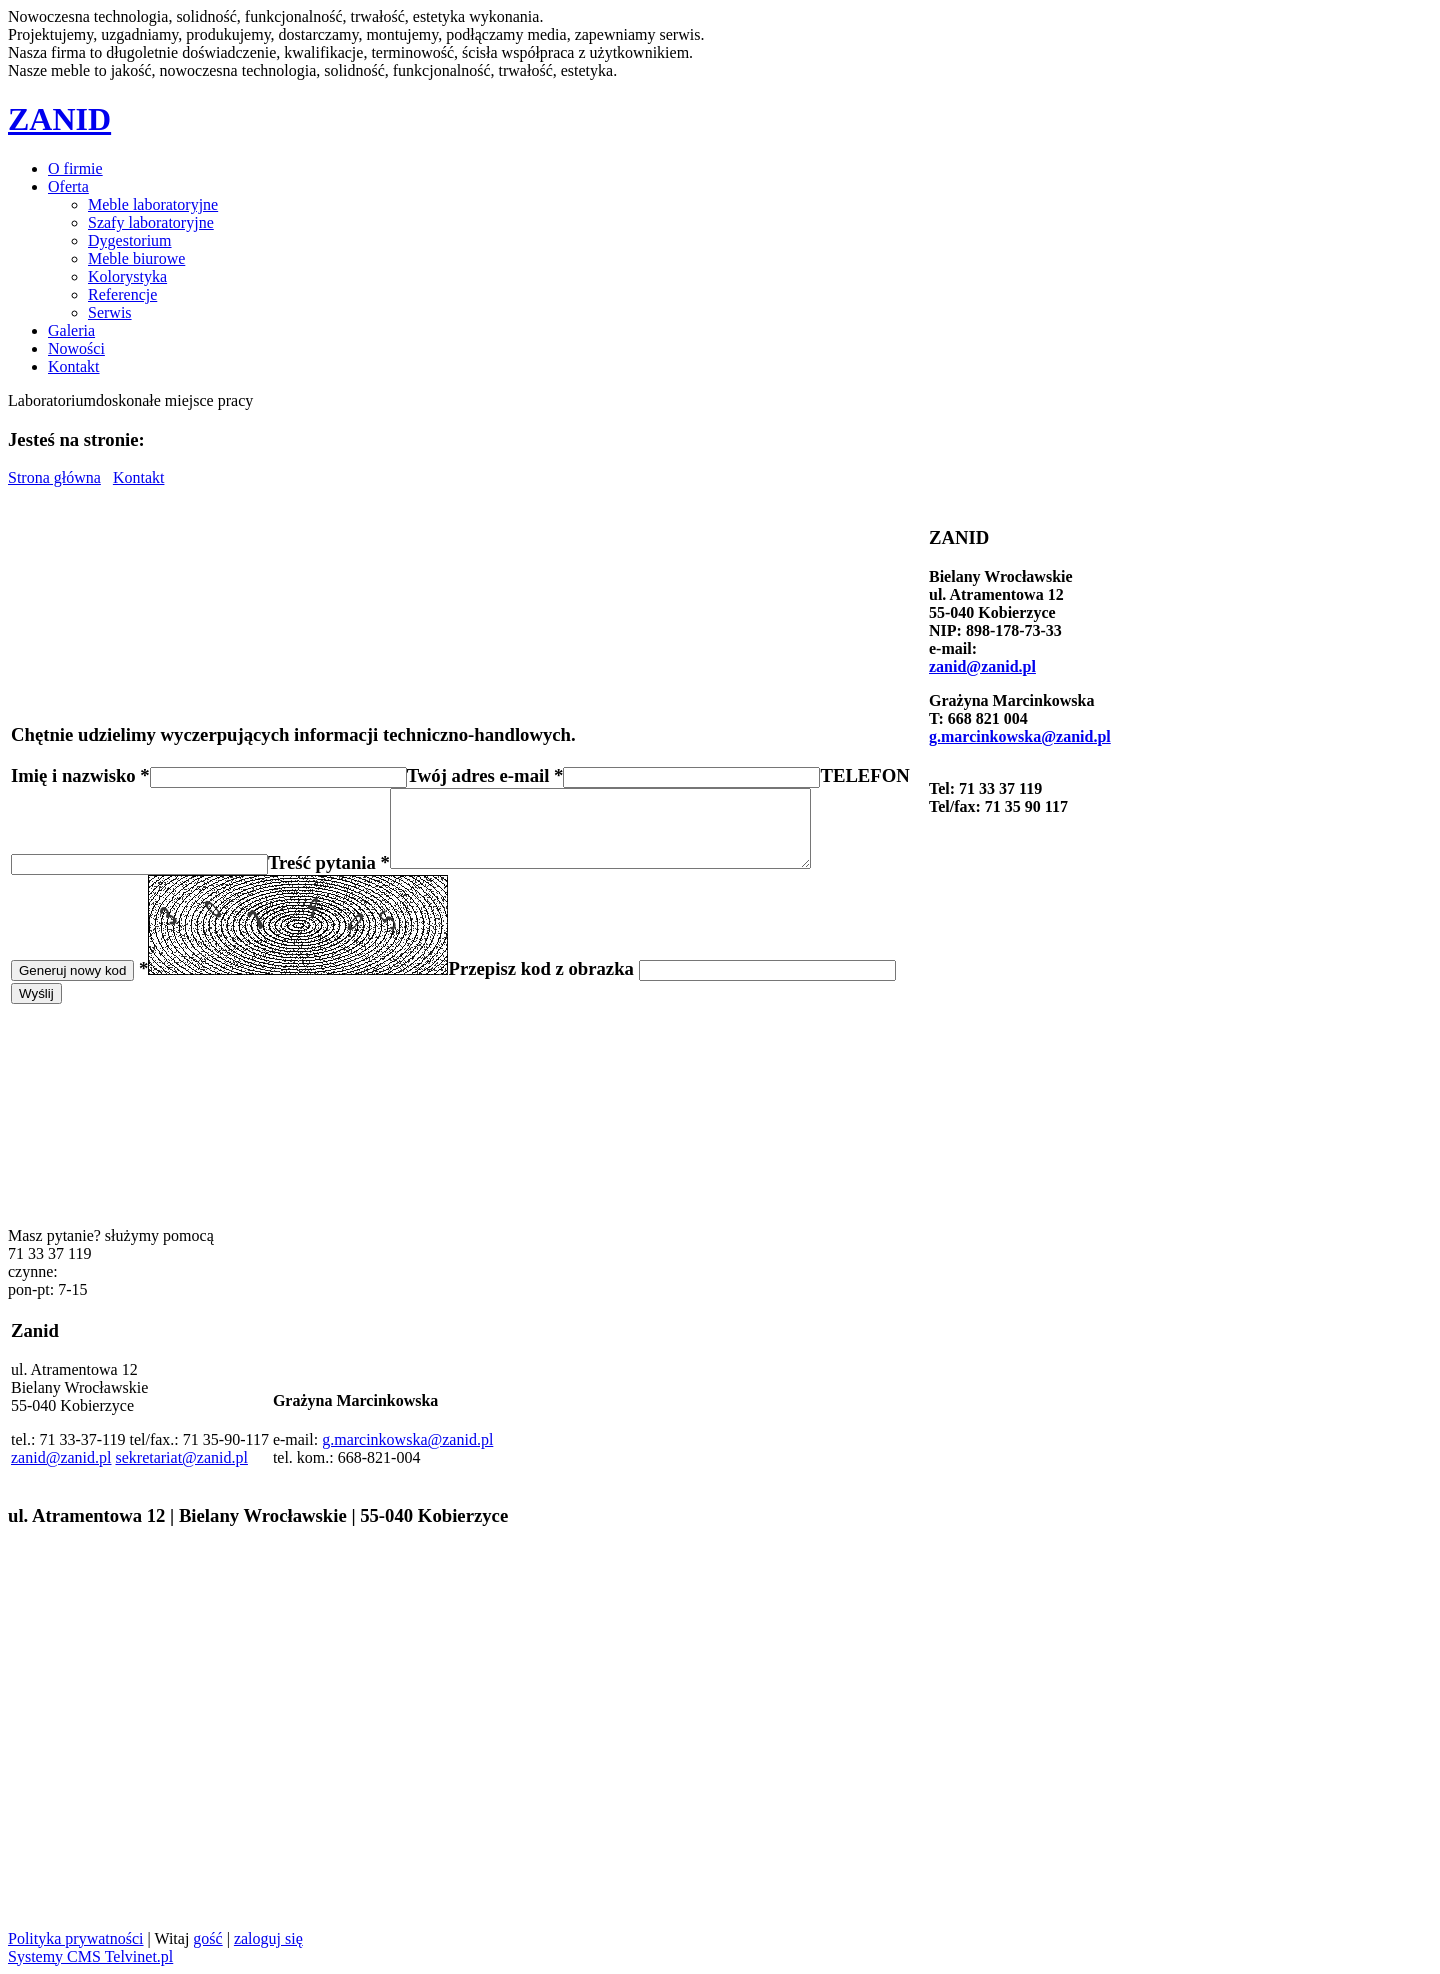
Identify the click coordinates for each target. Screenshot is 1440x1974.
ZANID (59, 119)
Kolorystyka (127, 276)
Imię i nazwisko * (80, 767)
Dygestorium (130, 240)
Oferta (68, 186)
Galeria (71, 330)
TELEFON (864, 767)
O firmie (75, 168)
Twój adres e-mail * (485, 767)
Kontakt (74, 366)
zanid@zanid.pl (982, 666)
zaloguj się (268, 1938)
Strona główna (54, 477)
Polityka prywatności (76, 1938)
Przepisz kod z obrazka (543, 975)
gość (207, 1938)
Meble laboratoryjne (153, 204)
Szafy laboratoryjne (151, 222)
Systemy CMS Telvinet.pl (90, 1956)
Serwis (110, 312)
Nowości (76, 348)
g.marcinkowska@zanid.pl (1020, 736)
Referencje (122, 294)
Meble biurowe (136, 258)
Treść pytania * (329, 869)
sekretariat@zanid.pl (181, 1457)
